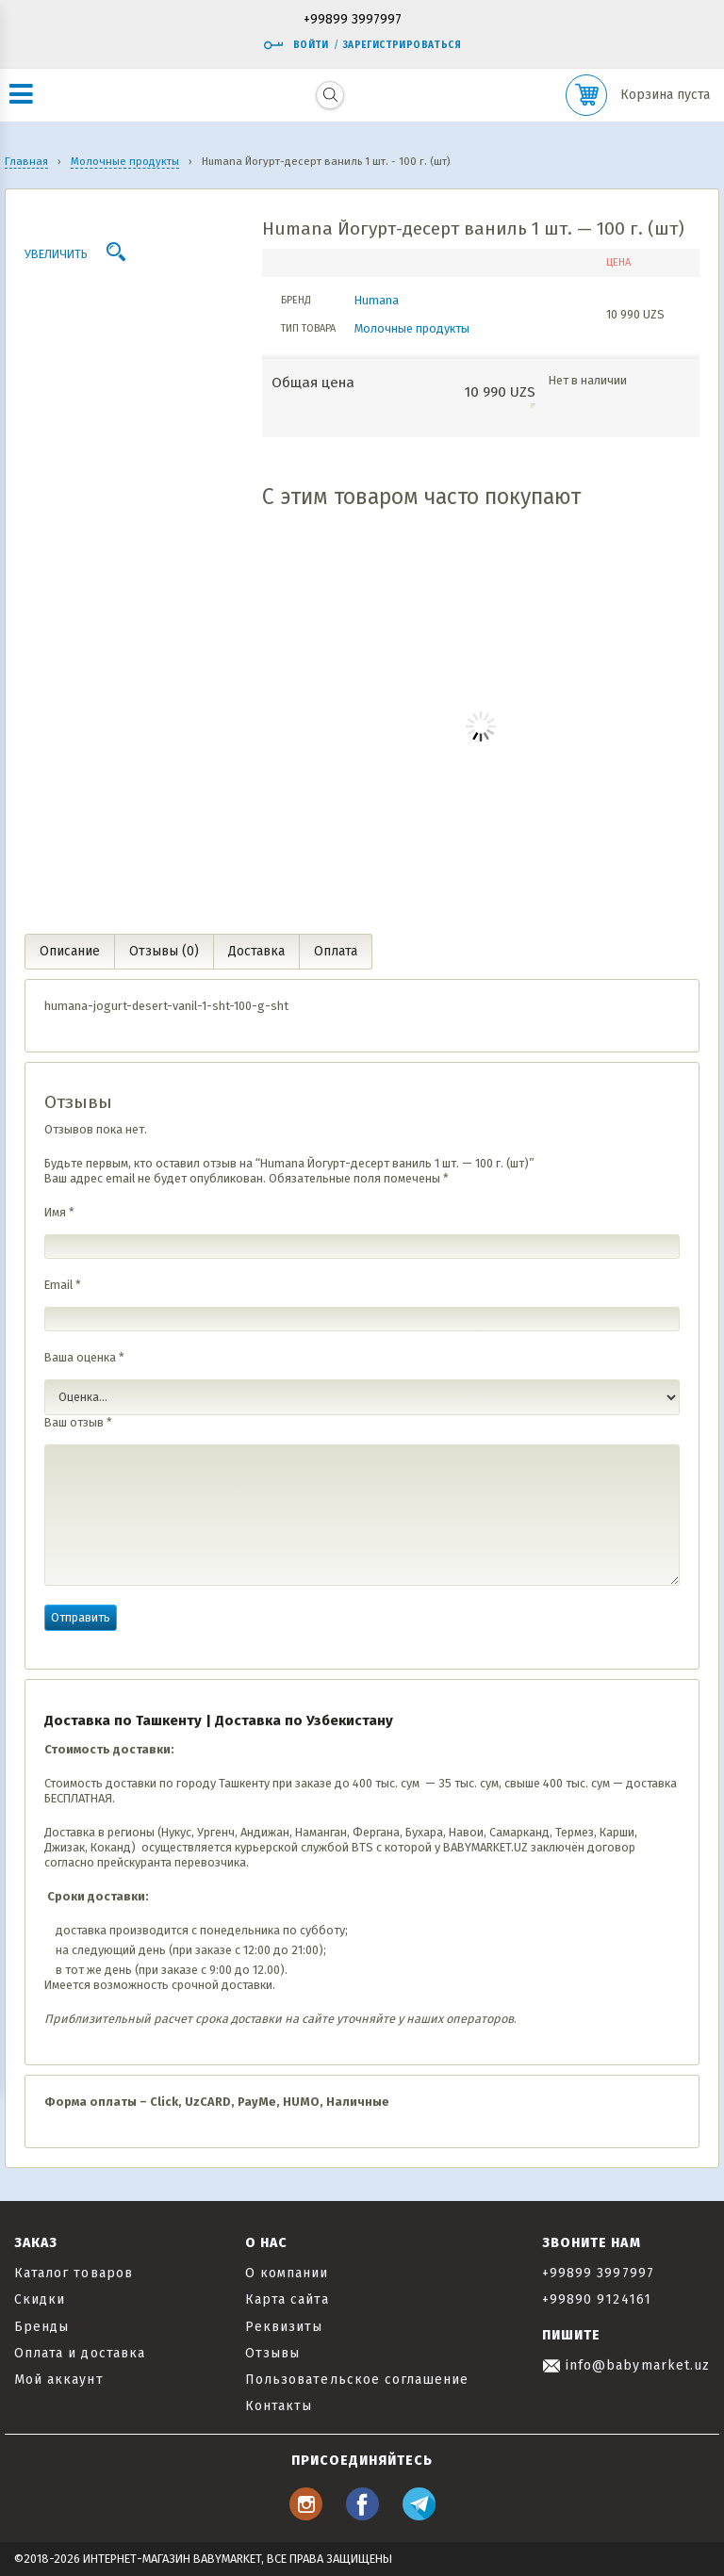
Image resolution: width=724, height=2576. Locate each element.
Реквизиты (283, 2327)
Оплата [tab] (335, 951)
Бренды (41, 2327)
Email (62, 1285)
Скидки (39, 2299)
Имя (59, 1212)
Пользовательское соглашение (357, 2380)
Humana (376, 300)
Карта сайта (287, 2299)
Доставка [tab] (256, 951)
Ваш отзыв (78, 1422)
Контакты (278, 2406)
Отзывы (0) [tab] (164, 951)
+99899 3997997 (353, 20)
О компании (287, 2273)
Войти (296, 45)
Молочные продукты (411, 328)
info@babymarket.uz (626, 2365)
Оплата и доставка (79, 2353)
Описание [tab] (70, 951)
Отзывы (272, 2353)
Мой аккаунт (59, 2380)
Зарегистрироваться (402, 45)
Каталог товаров (73, 2273)
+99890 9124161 (596, 2299)
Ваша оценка (84, 1357)
